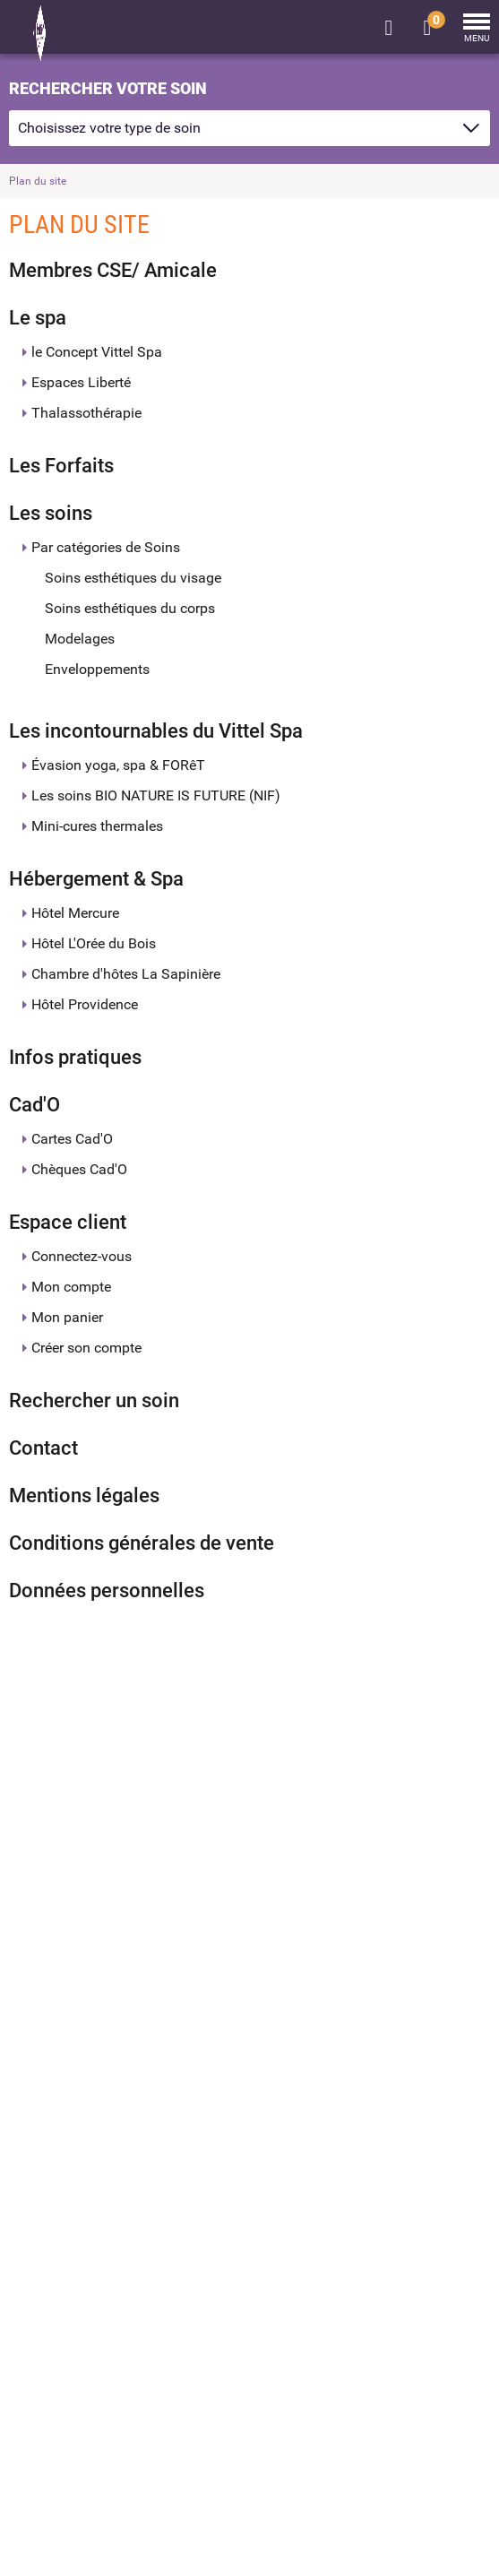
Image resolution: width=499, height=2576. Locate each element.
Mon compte (71, 1286)
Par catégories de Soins (105, 547)
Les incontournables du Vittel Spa (156, 731)
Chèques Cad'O (79, 1169)
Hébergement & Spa (96, 879)
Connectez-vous (81, 1256)
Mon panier (67, 1317)
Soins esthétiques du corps (130, 608)
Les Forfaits (61, 465)
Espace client (67, 1222)
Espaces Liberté (81, 382)
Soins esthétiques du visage (133, 577)
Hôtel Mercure (75, 912)
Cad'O (34, 1105)
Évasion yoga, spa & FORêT (118, 765)
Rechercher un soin (94, 1400)
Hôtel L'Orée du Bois (93, 943)
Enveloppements (97, 669)
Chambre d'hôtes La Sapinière (125, 973)
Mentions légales (84, 1495)
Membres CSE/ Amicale (113, 270)
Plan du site (37, 181)
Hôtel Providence (84, 1004)
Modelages (80, 638)
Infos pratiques (75, 1057)
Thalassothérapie (86, 412)
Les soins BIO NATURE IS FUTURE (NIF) (155, 795)
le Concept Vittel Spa (96, 351)
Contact (43, 1448)
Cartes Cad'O (72, 1138)
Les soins (50, 513)
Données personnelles (106, 1590)
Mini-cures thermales (97, 825)
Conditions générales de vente (141, 1543)
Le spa (37, 318)
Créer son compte (86, 1347)
